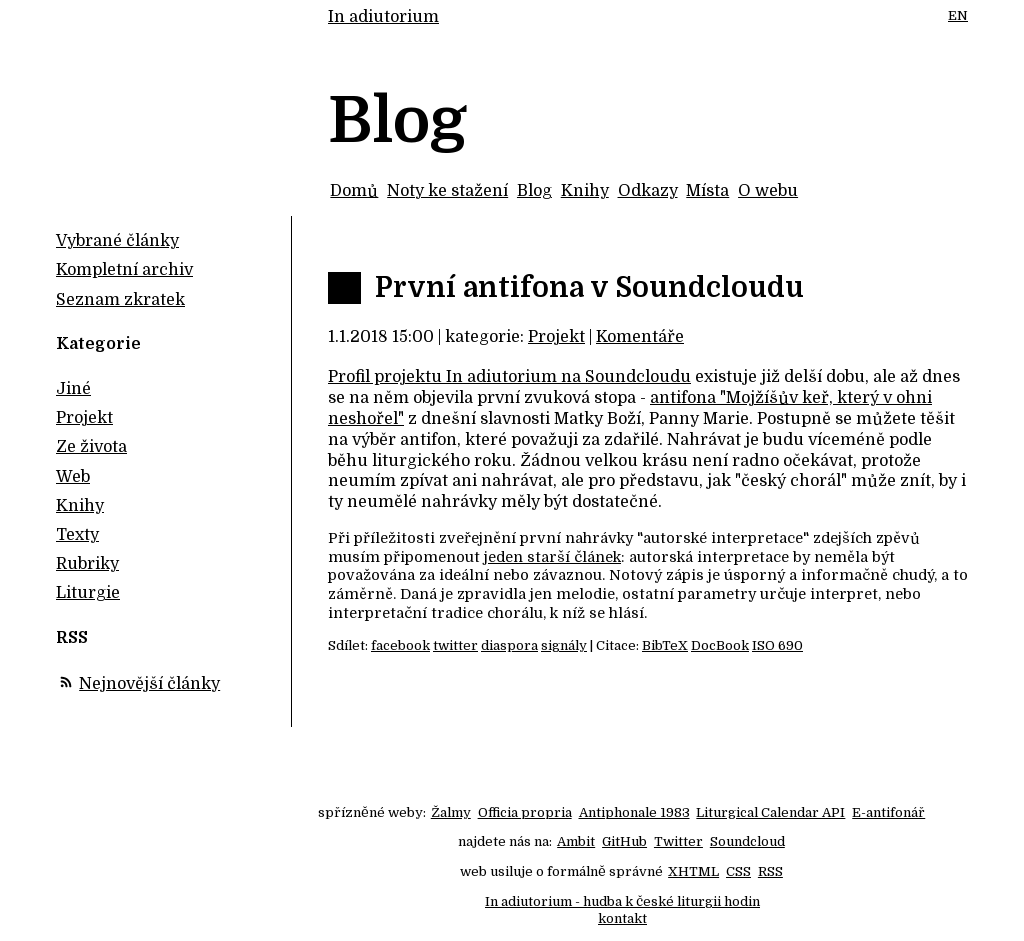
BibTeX (665, 645)
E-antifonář (888, 812)
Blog (534, 191)
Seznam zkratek (120, 300)
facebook (400, 645)
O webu (768, 191)
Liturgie (88, 593)
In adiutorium (383, 17)
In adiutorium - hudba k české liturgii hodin (622, 901)
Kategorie (98, 344)
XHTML (693, 871)
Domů (354, 191)
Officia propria (525, 812)
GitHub (624, 841)
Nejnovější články (149, 684)
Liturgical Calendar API (770, 812)
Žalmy (451, 812)
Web (73, 477)
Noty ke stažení (447, 191)
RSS (770, 871)
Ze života (91, 447)
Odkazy (648, 191)
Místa (707, 191)
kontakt (622, 918)
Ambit (576, 841)
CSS (738, 871)
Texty (77, 535)
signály (564, 645)
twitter (455, 645)
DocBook (720, 645)
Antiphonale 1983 (634, 812)
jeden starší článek (552, 557)
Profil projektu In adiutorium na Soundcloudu (509, 377)
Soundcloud (747, 841)
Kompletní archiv (124, 270)
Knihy (585, 191)
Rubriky (87, 564)
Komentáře (640, 337)
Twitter (678, 841)
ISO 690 (777, 645)
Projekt (556, 337)
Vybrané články (117, 241)
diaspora (509, 645)
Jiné (73, 389)
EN (958, 15)
